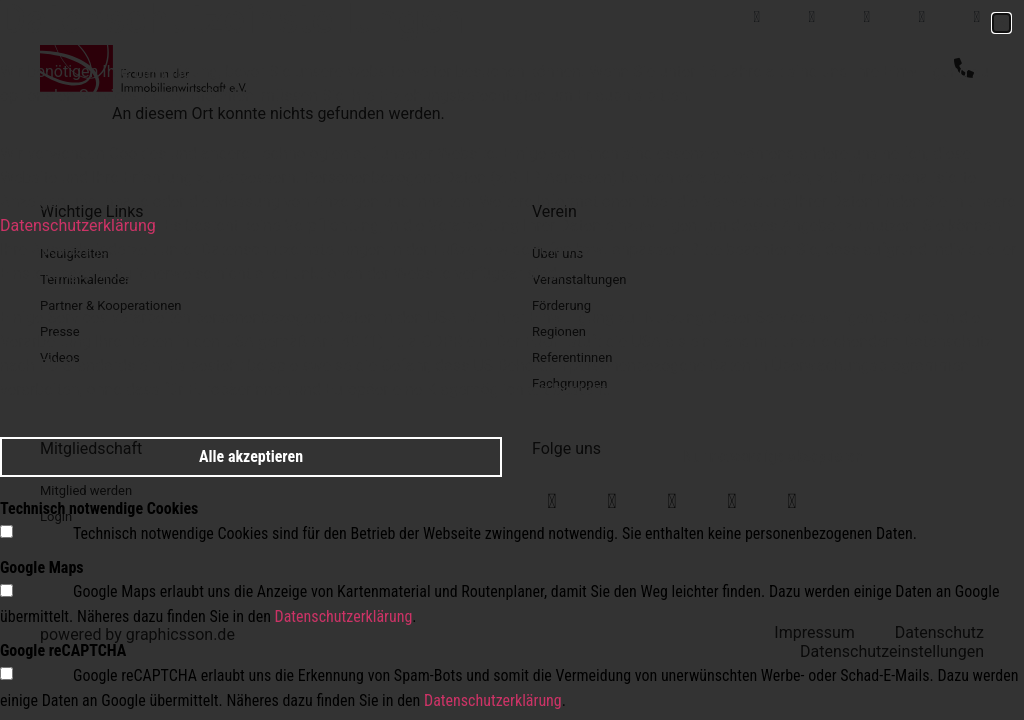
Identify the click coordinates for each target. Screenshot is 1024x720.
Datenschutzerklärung (78, 225)
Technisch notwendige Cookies (99, 508)
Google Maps (42, 567)
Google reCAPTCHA (63, 650)
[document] (512, 360)
